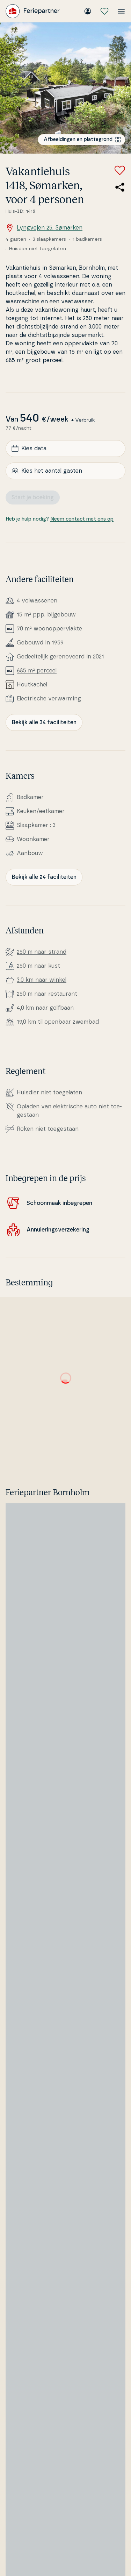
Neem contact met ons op (82, 519)
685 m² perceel (37, 670)
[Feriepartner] (33, 11)
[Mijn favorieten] (104, 11)
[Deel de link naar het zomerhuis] (119, 187)
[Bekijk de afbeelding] (65, 88)
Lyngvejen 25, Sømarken (44, 228)
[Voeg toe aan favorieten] (119, 170)
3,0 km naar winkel (41, 980)
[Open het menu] (121, 11)
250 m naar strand (41, 952)
